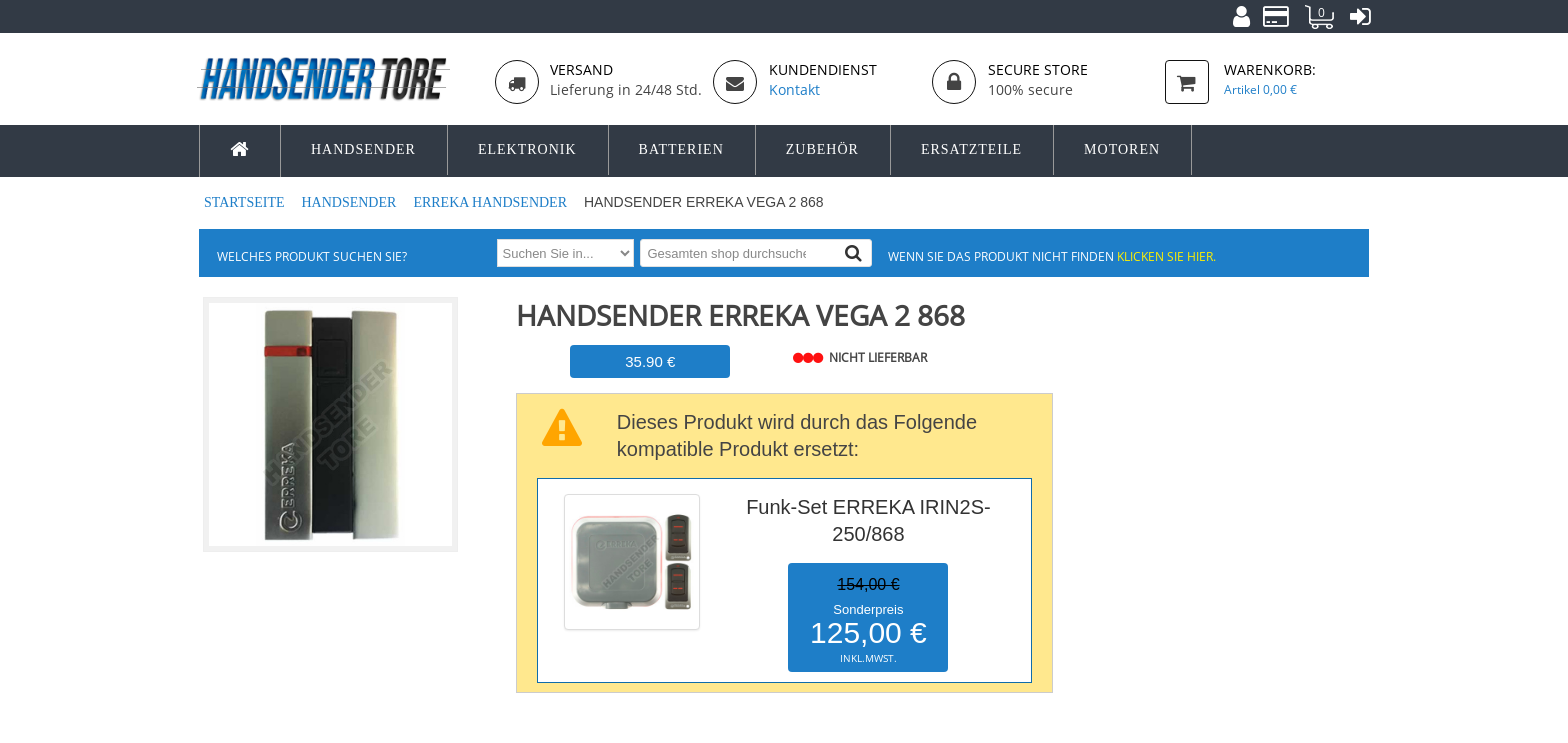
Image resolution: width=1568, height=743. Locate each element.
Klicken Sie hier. (1166, 256)
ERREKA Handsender (491, 202)
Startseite (246, 202)
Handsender (350, 202)
